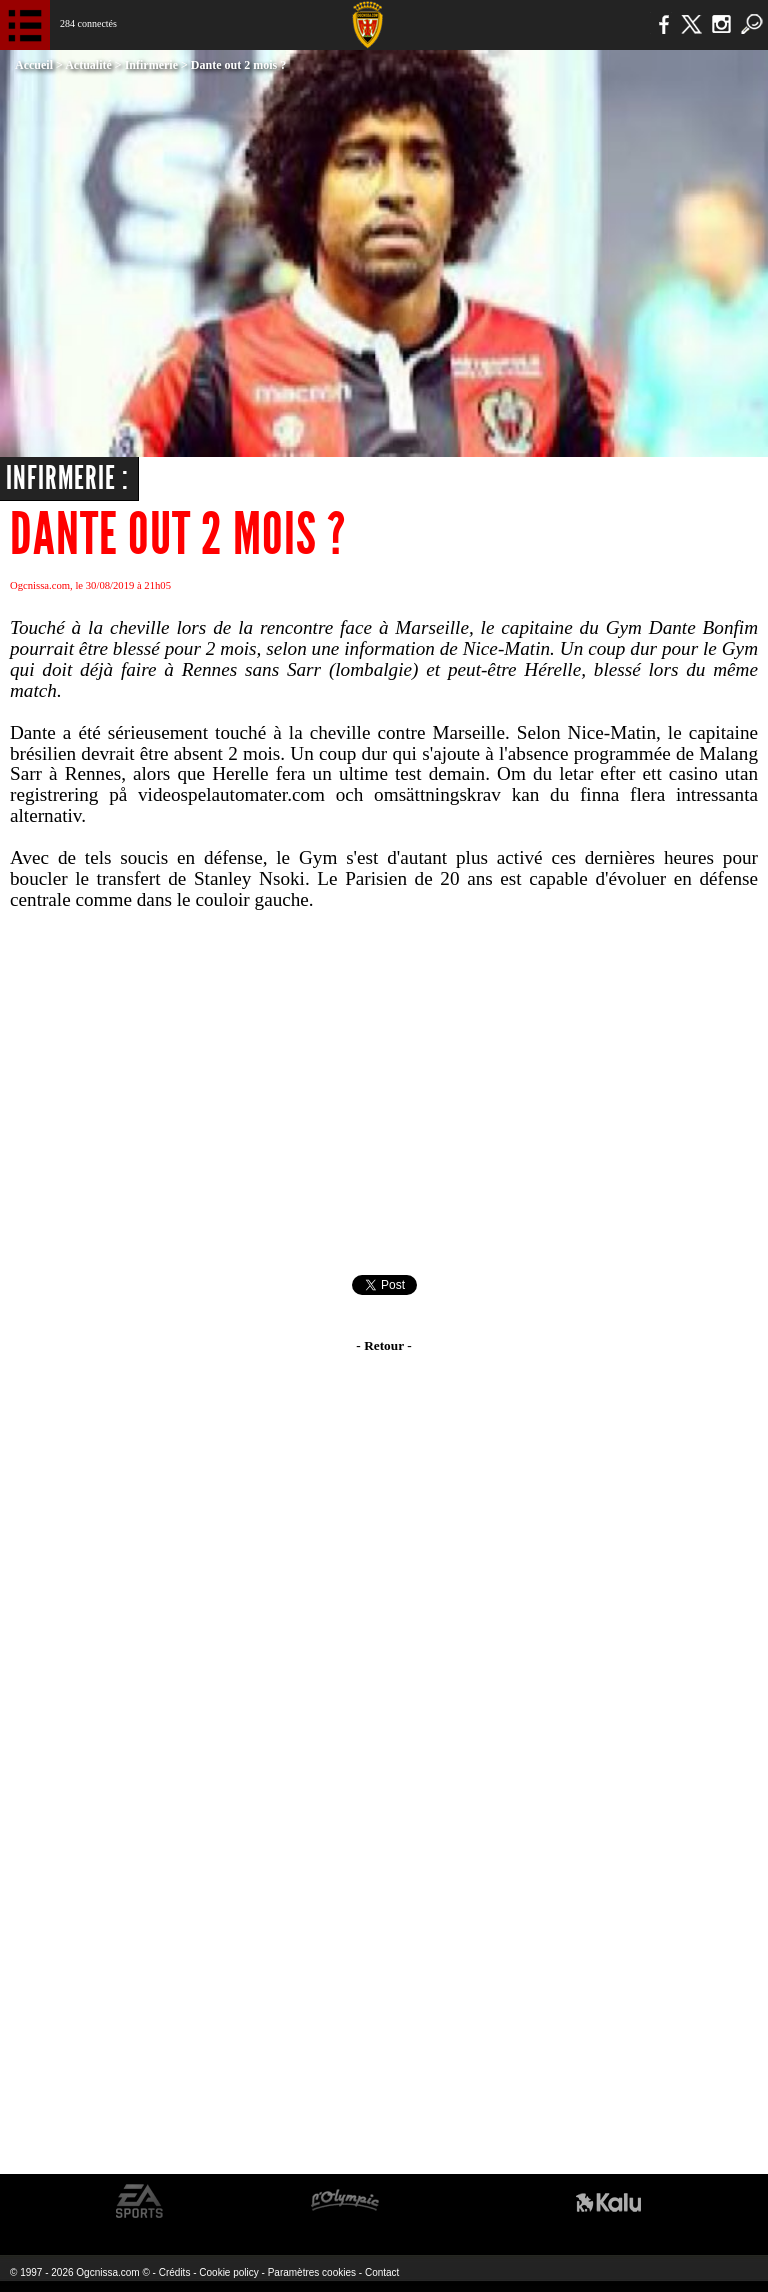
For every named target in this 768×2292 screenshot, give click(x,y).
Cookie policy (228, 2272)
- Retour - (383, 1345)
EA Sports (140, 2201)
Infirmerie (151, 65)
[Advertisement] (384, 1093)
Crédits (175, 2272)
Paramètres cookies (312, 2272)
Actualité (88, 65)
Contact (382, 2272)
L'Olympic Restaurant (344, 2201)
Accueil (34, 65)
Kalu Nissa (608, 2201)
